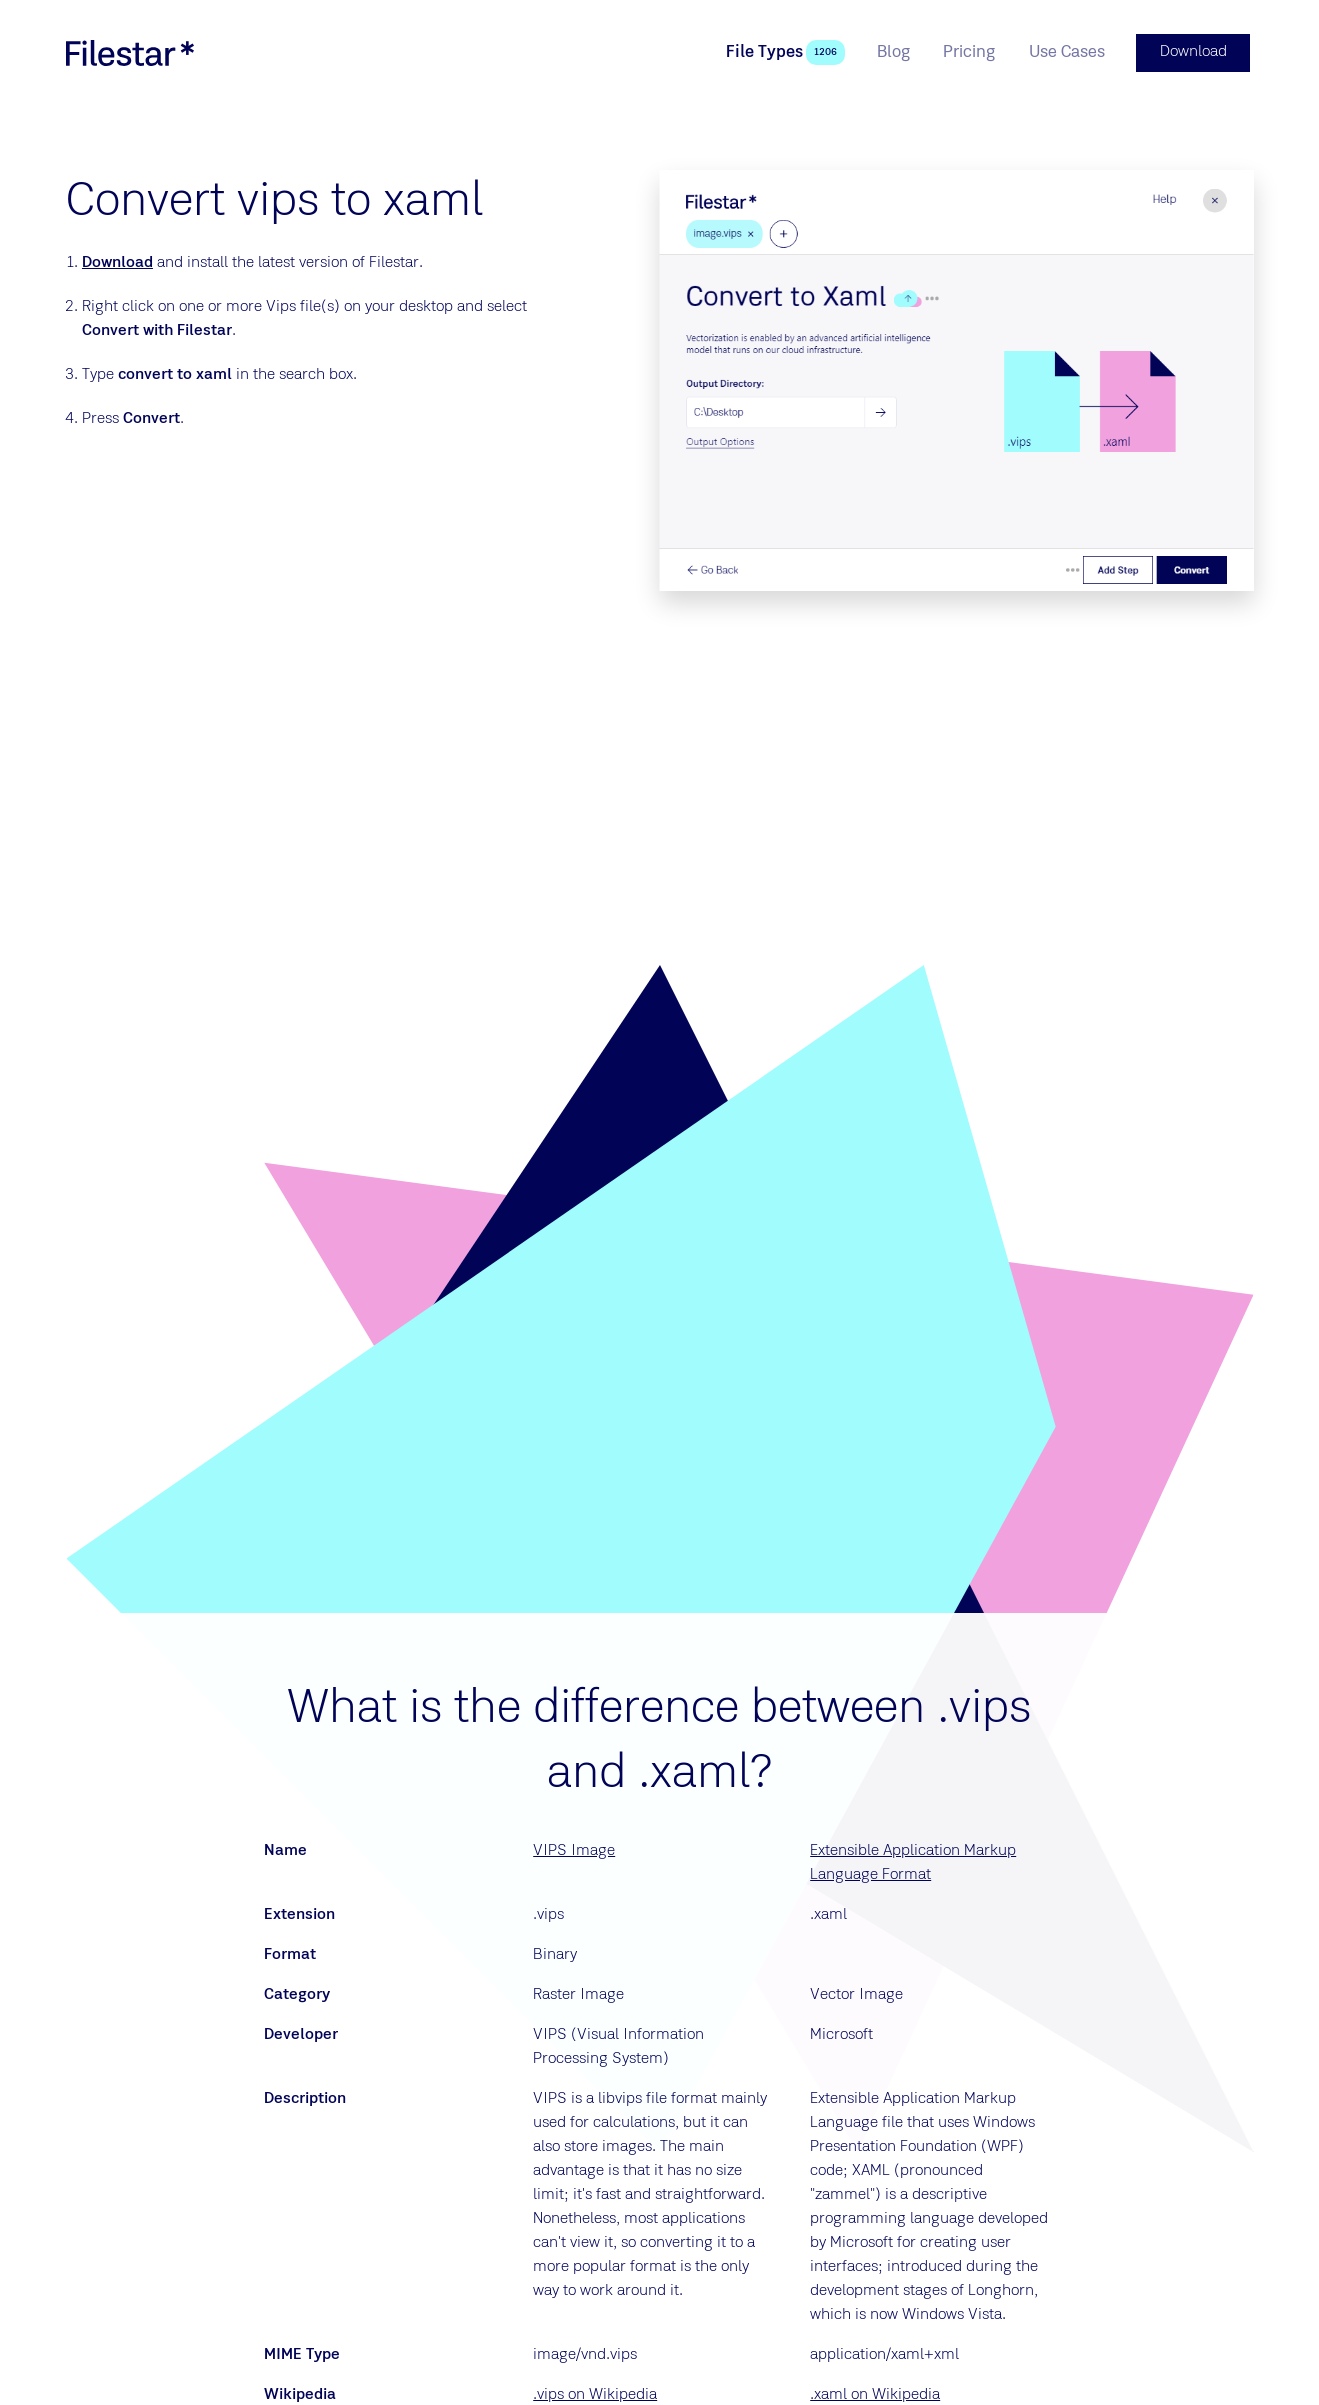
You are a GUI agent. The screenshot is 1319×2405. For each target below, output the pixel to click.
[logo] (130, 52)
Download (117, 261)
